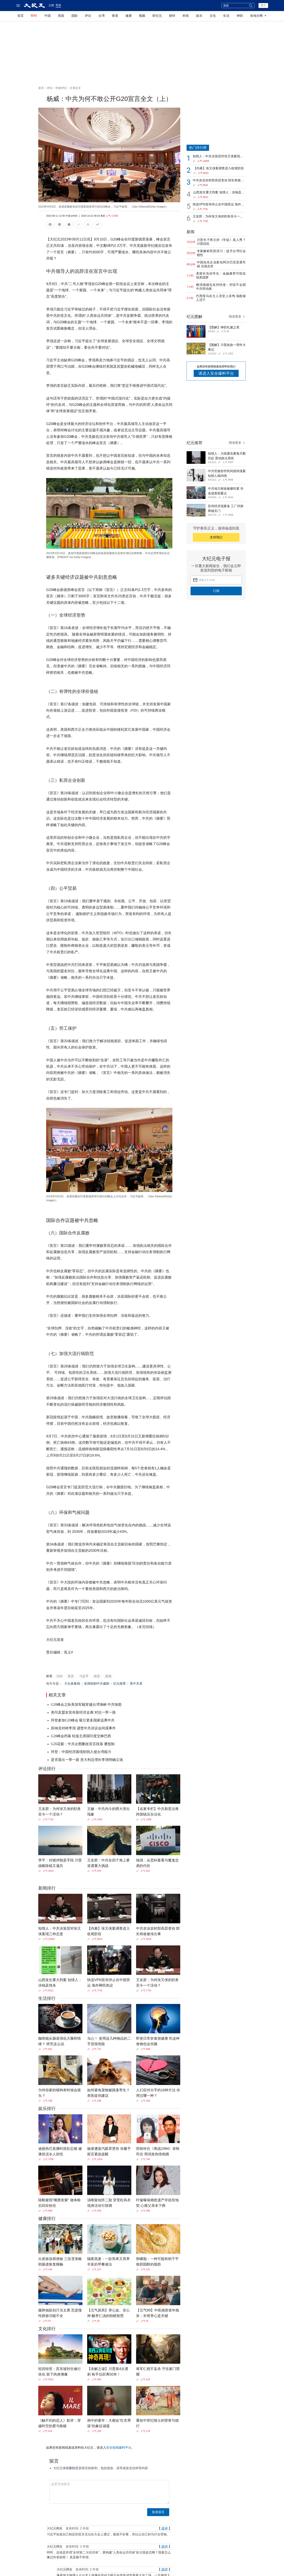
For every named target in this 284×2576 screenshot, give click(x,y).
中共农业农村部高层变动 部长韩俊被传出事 (218, 181)
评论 (88, 15)
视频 (142, 15)
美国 (61, 15)
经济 (97, 1676)
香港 (115, 15)
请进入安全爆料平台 (216, 373)
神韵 (240, 15)
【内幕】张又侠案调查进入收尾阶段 (218, 168)
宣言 (71, 1676)
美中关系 (136, 1683)
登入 (263, 5)
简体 (58, 5)
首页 (20, 15)
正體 (51, 5)
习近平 (84, 1676)
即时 (34, 15)
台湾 (101, 15)
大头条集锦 (72, 1683)
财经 (172, 15)
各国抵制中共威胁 (96, 1683)
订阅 (216, 591)
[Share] (40, 1819)
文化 (213, 15)
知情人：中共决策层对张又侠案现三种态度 (218, 157)
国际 (74, 15)
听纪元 (157, 15)
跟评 (165, 2528)
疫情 (108, 1676)
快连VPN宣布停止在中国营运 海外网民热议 (218, 205)
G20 (60, 1676)
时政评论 (61, 87)
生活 (226, 15)
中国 (47, 15)
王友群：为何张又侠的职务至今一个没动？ (218, 217)
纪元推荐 (119, 1683)
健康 (128, 15)
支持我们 (216, 537)
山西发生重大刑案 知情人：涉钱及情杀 (218, 193)
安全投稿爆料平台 (118, 2447)
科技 (186, 15)
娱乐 (199, 15)
